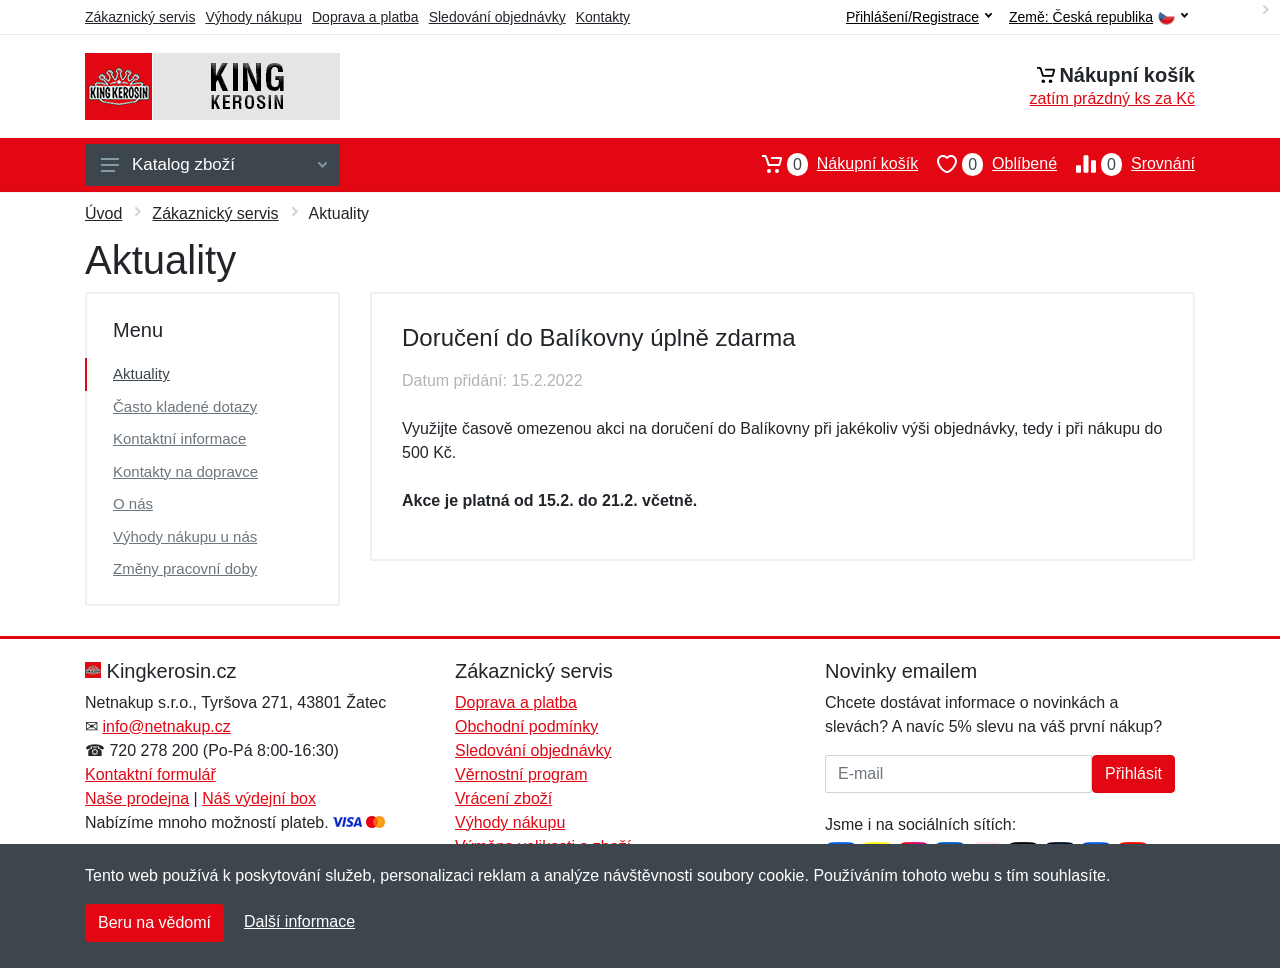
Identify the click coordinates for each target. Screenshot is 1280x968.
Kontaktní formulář (150, 774)
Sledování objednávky (497, 17)
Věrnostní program (521, 774)
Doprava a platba (365, 17)
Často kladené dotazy (185, 406)
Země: (1098, 17)
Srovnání (1126, 164)
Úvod (103, 213)
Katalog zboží (214, 164)
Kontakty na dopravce (185, 471)
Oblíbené (987, 164)
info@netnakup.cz (166, 726)
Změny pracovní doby (185, 568)
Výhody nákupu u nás (185, 536)
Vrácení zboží (503, 798)
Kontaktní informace (179, 438)
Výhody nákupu (253, 17)
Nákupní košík (830, 164)
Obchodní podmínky (526, 726)
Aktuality (141, 373)
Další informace (299, 921)
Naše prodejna (137, 798)
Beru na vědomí (154, 922)
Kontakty (603, 17)
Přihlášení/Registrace (919, 17)
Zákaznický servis (140, 17)
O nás (133, 503)
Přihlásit (1133, 773)
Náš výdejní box (259, 798)
